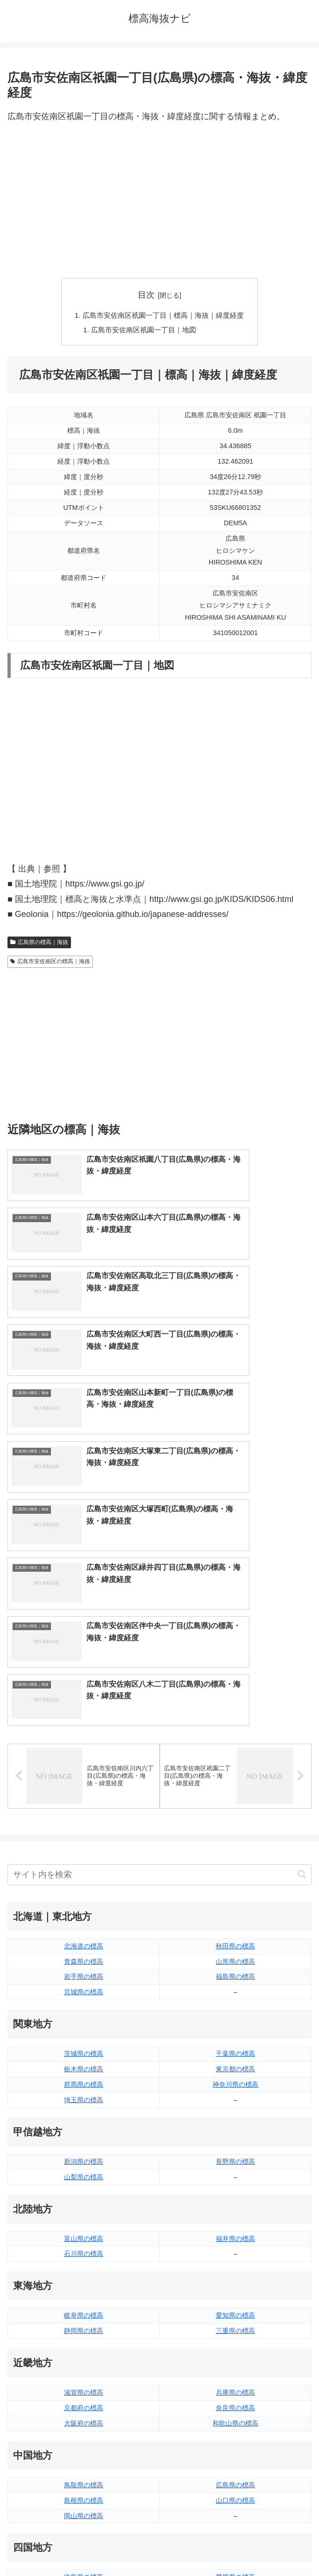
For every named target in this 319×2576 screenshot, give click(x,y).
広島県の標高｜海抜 (39, 944)
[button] (302, 1610)
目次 (146, 295)
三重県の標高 (235, 2067)
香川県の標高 (83, 2329)
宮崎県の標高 (235, 2406)
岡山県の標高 (83, 2251)
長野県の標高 (235, 1898)
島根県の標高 (83, 2236)
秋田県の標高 (235, 1682)
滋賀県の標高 (83, 2128)
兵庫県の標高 (235, 2128)
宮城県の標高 (83, 1728)
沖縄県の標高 (235, 2436)
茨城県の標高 (83, 1790)
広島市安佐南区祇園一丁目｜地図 (142, 331)
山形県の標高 (235, 1697)
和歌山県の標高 (235, 2159)
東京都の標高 (235, 1805)
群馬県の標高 (83, 1821)
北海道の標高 (83, 1682)
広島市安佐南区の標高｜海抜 (50, 963)
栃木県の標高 (83, 1805)
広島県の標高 (235, 2221)
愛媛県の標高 (235, 2313)
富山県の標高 (83, 1974)
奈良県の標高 (235, 2144)
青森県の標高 (83, 1697)
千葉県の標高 (235, 1790)
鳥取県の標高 (83, 2221)
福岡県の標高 (83, 2390)
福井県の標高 (235, 1974)
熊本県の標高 (83, 2436)
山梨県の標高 (83, 1913)
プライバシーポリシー (237, 2546)
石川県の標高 (83, 1990)
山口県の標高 (235, 2236)
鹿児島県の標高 (235, 2421)
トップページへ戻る (81, 2546)
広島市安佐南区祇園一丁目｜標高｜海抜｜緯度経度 (163, 316)
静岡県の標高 (83, 2067)
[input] (159, 1610)
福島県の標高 (235, 1713)
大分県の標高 (235, 2390)
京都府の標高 (83, 2144)
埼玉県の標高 (83, 1836)
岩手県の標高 (83, 1713)
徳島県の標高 (83, 2313)
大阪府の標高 (83, 2159)
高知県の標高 (235, 2329)
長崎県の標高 (83, 2421)
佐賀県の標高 (83, 2406)
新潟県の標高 (83, 1898)
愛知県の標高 (235, 2051)
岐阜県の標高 (83, 2051)
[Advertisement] (159, 201)
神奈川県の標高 (235, 1821)
